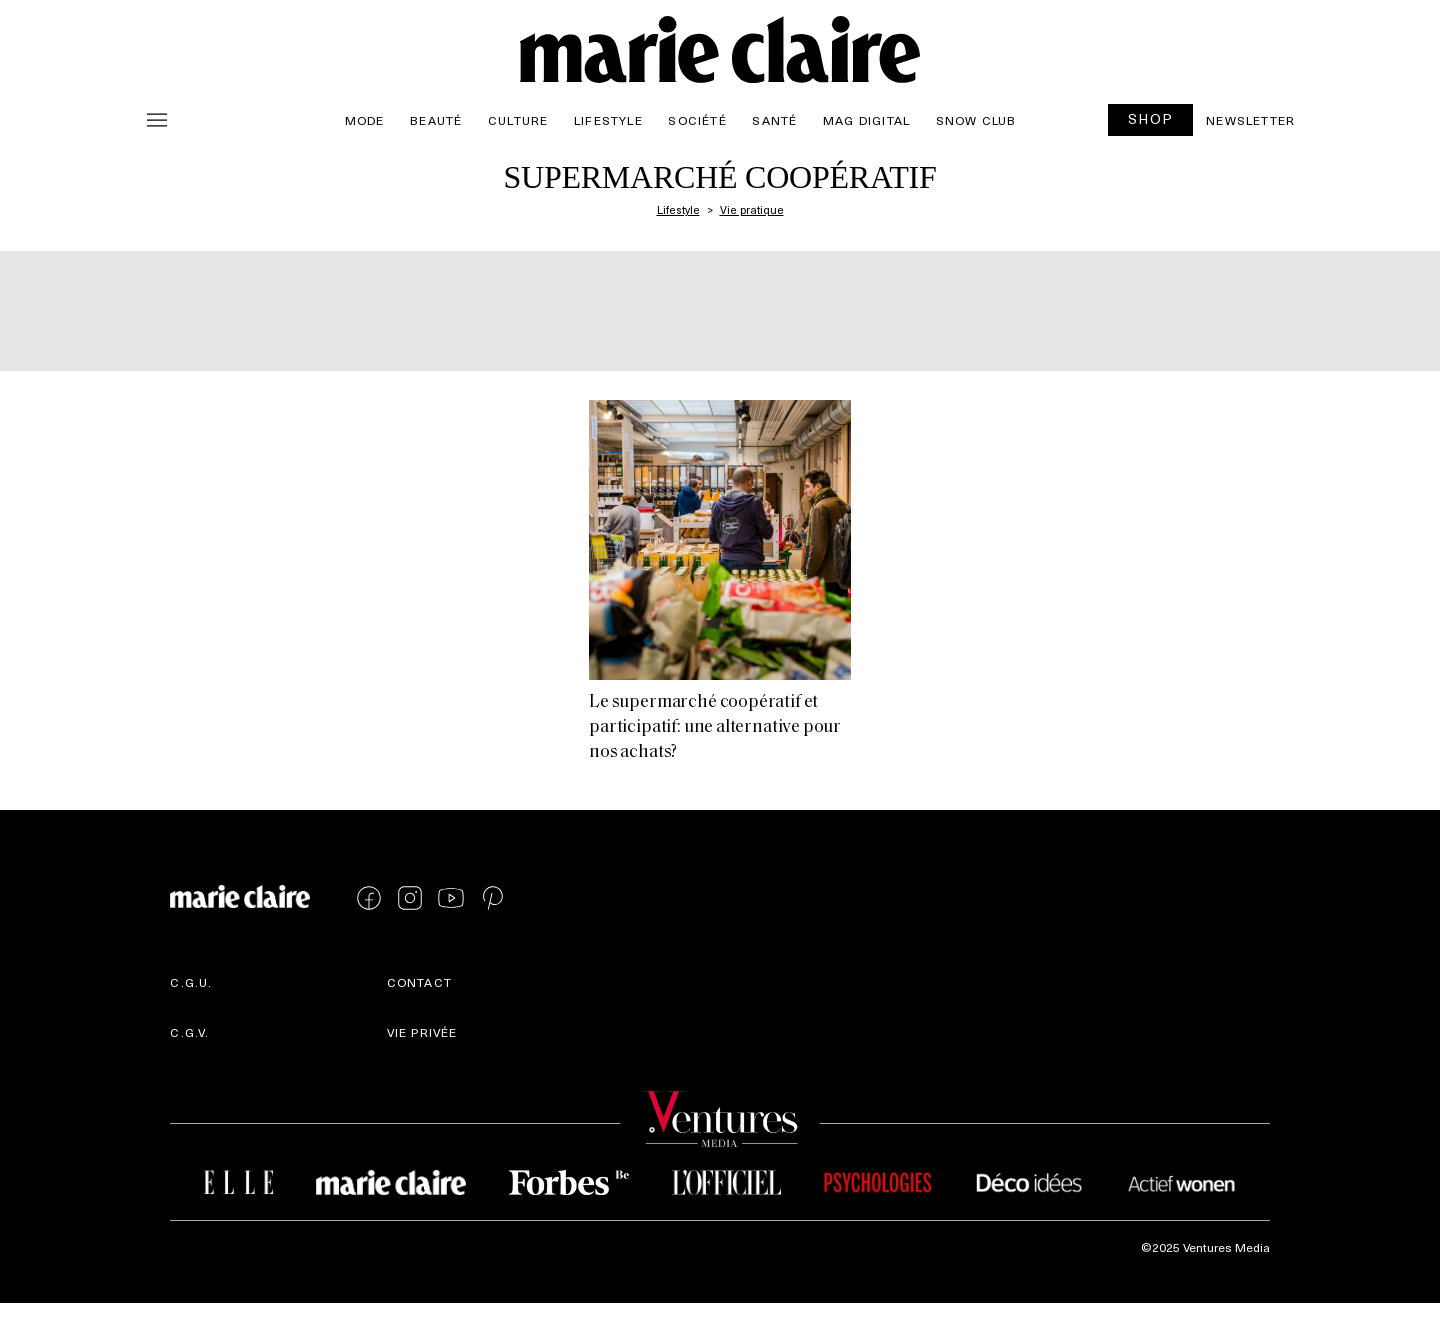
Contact (419, 982)
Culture (518, 120)
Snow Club (976, 120)
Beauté (436, 120)
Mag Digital (866, 120)
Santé (774, 120)
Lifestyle (608, 120)
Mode (365, 120)
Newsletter (1250, 120)
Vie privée (422, 1032)
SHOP (1151, 118)
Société (697, 120)
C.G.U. (191, 982)
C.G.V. (189, 1032)
